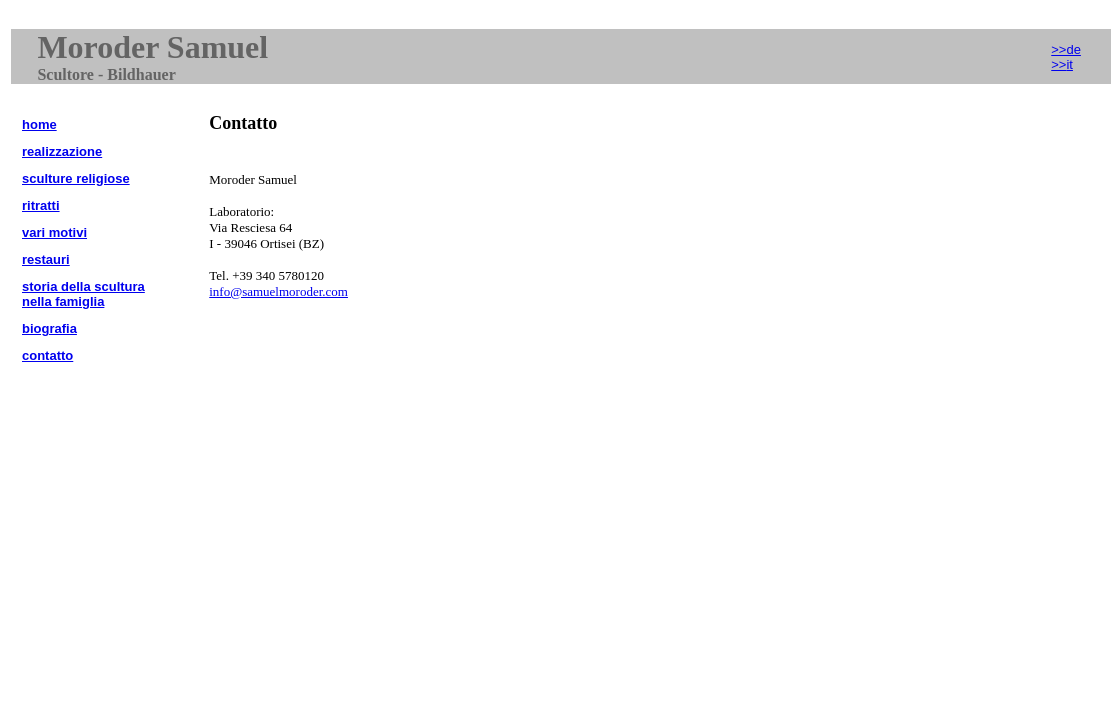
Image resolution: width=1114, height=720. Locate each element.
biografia (49, 328)
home (39, 124)
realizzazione (62, 151)
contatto (47, 355)
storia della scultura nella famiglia (83, 294)
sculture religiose (76, 178)
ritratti (41, 205)
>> (1062, 64)
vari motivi (54, 232)
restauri (46, 259)
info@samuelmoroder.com (278, 291)
